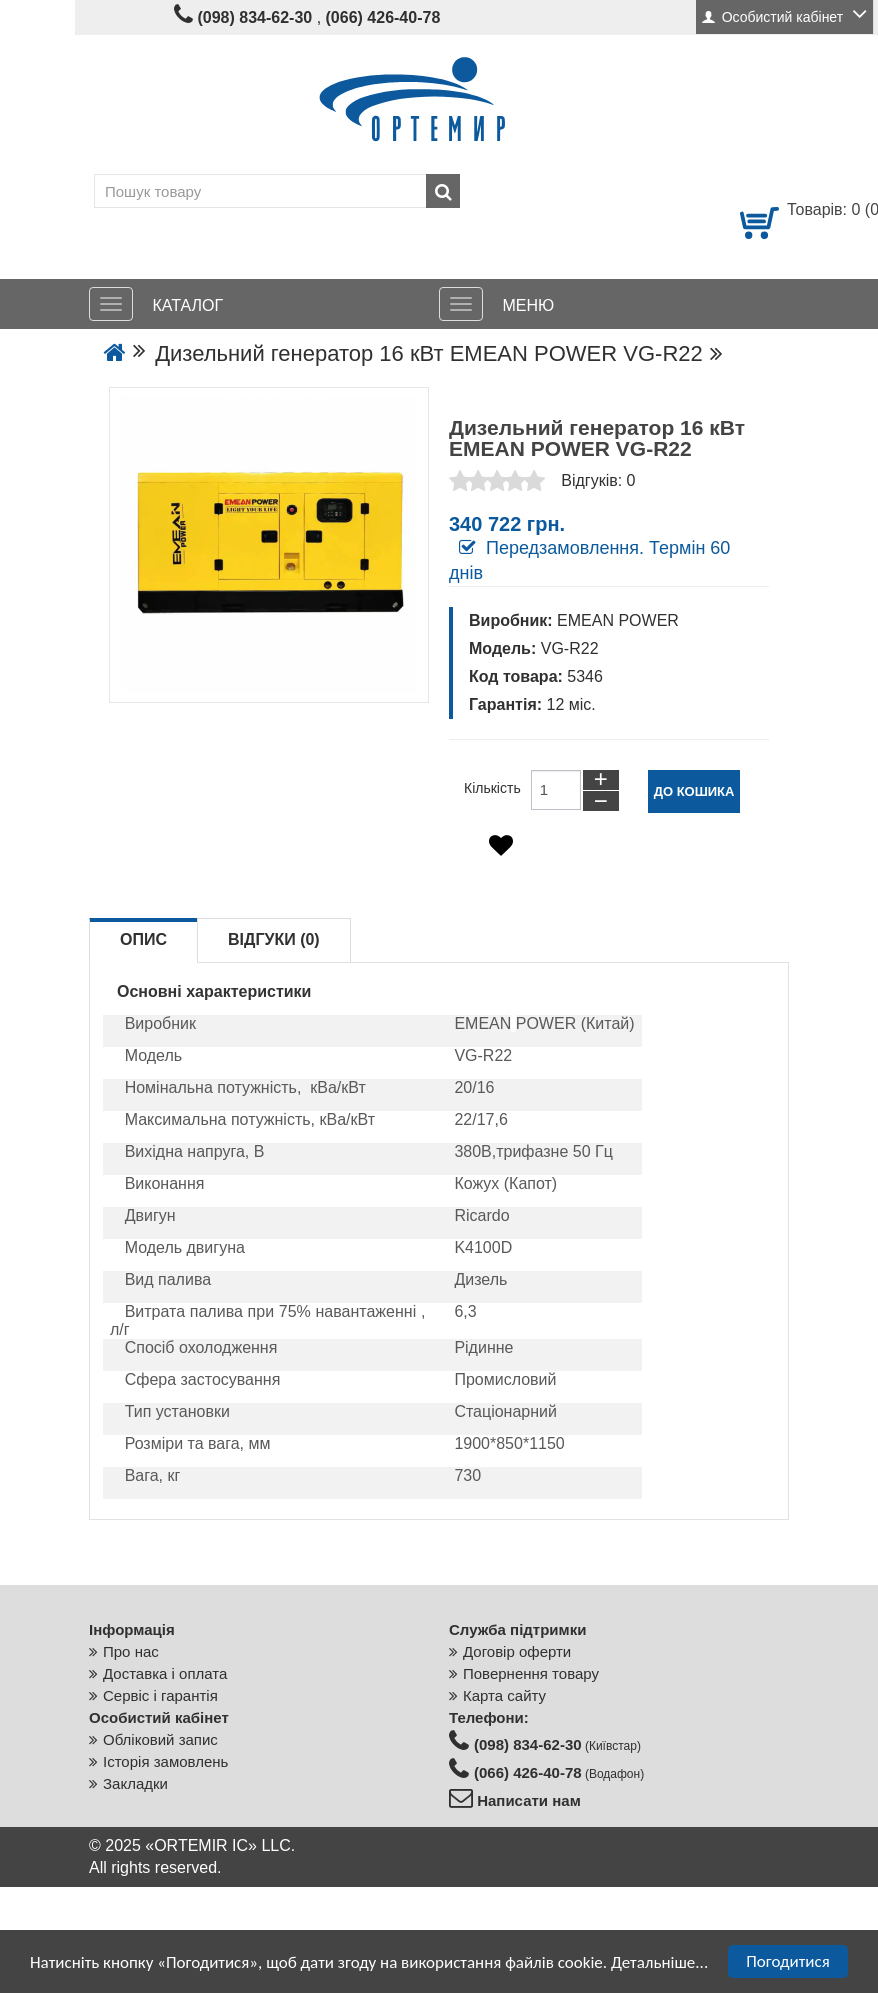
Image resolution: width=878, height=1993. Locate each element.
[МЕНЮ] (461, 304)
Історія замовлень (165, 1761)
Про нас (131, 1651)
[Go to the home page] (115, 353)
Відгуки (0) (274, 939)
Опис (143, 939)
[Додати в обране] (501, 845)
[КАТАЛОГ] (111, 304)
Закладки (135, 1783)
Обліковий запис (160, 1739)
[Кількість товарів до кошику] (556, 790)
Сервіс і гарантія (160, 1695)
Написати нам (527, 1800)
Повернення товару (531, 1673)
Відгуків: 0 (598, 480)
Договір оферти (517, 1651)
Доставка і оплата (165, 1673)
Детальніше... (659, 1962)
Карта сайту (504, 1695)
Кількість (492, 788)
